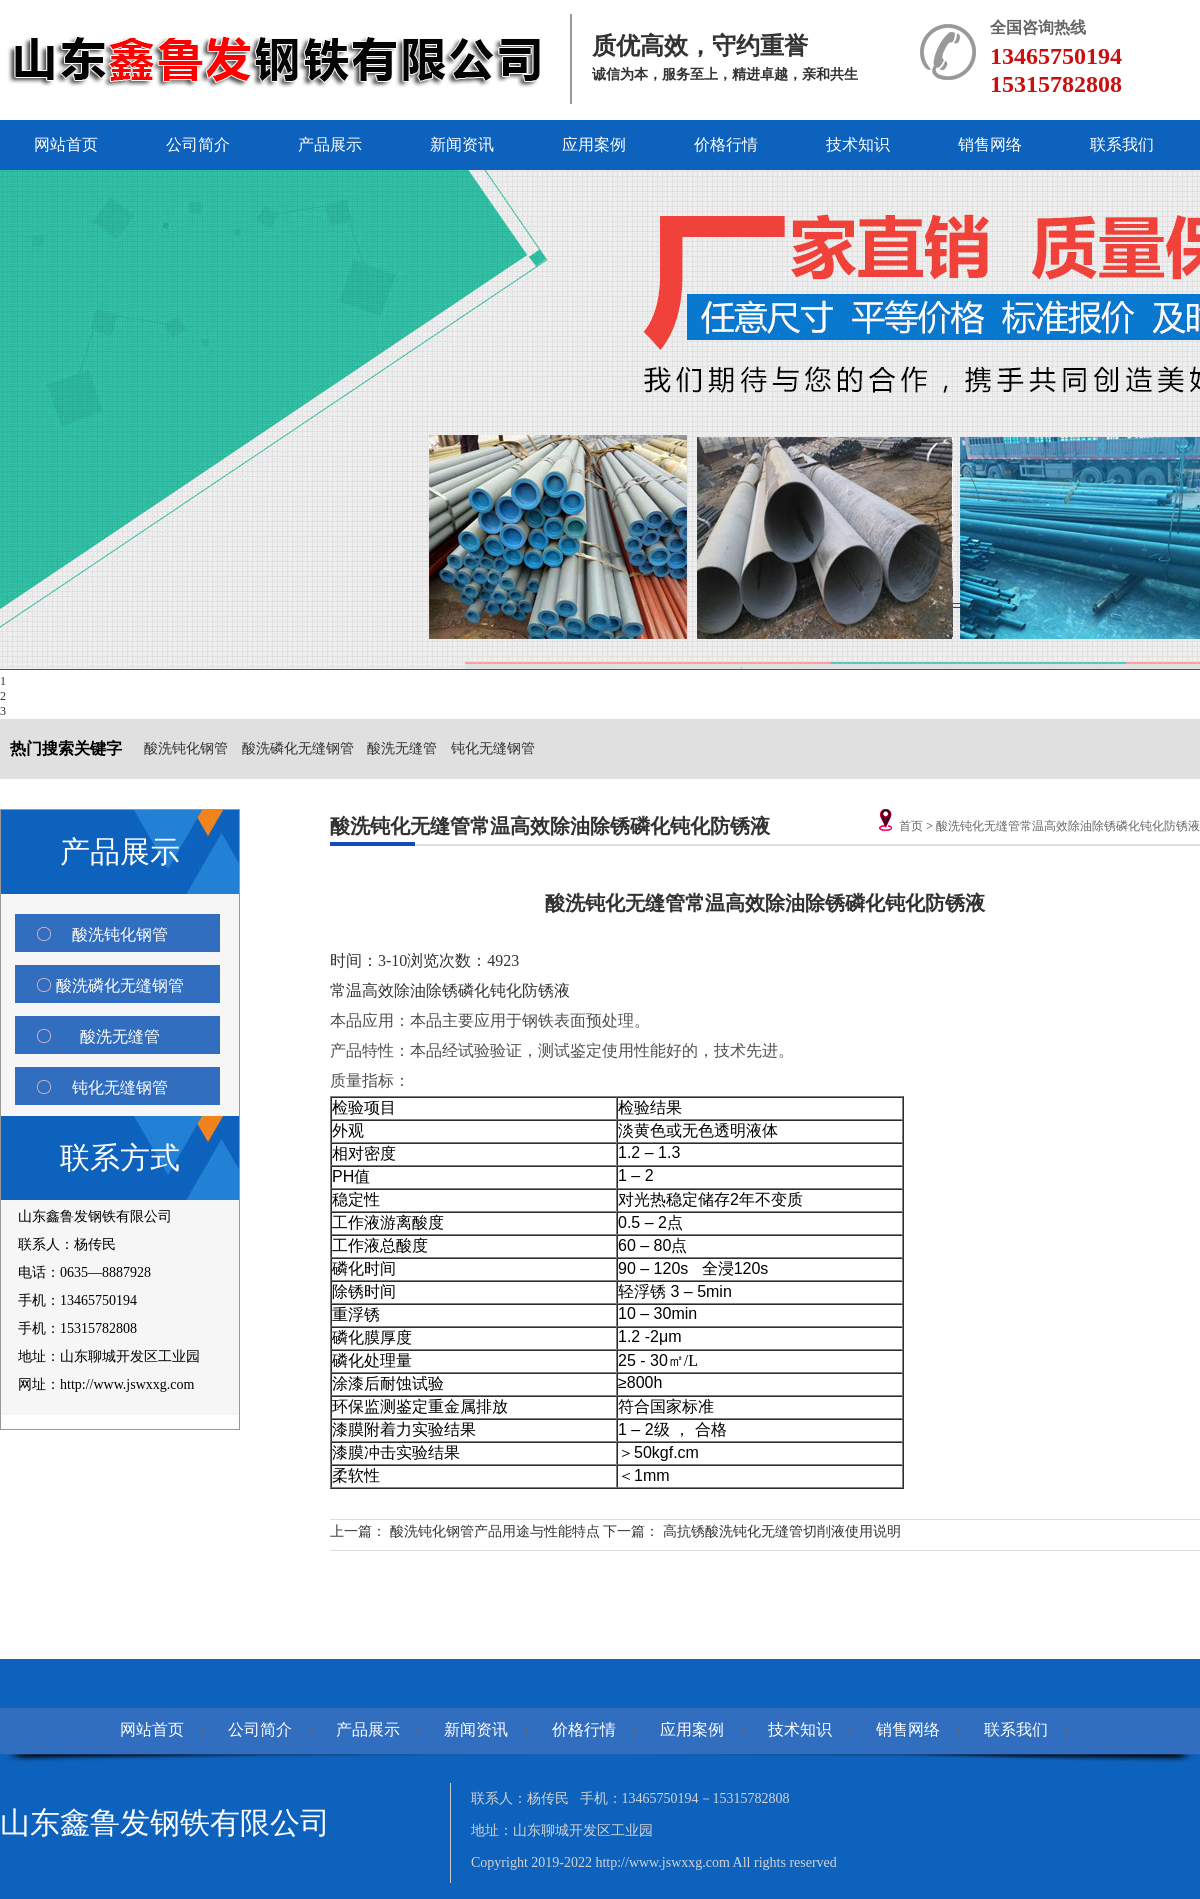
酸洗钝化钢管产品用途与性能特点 (495, 1531)
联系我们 (1122, 144)
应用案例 (594, 144)
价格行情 (726, 144)
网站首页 (66, 144)
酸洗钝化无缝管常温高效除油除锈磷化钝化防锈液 (1068, 826)
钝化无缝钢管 (493, 748)
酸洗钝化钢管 (186, 748)
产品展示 (330, 144)
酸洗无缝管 (402, 748)
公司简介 (198, 144)
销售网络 (990, 144)
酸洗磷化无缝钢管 (298, 748)
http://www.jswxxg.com (663, 1862)
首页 (911, 826)
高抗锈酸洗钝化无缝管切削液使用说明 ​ (784, 1531)
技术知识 (858, 144)
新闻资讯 (462, 144)
